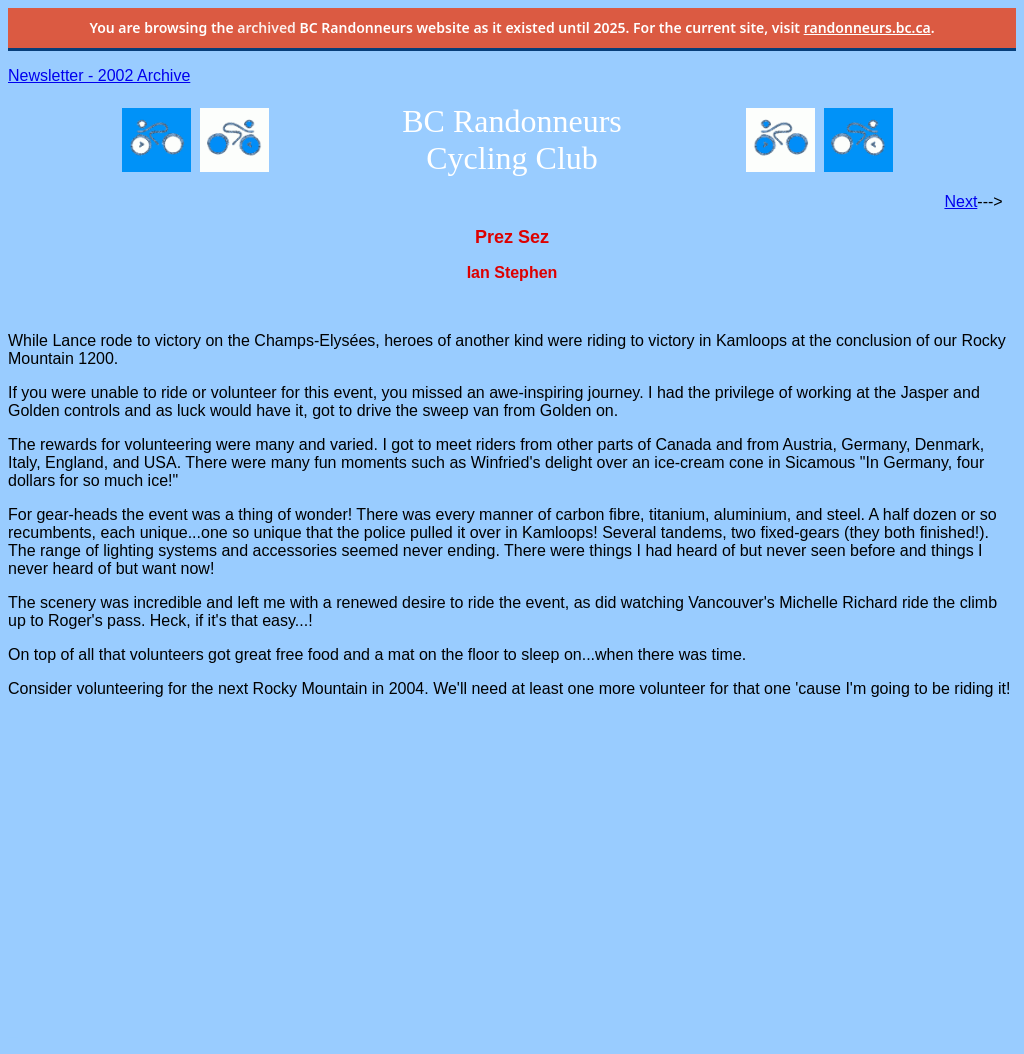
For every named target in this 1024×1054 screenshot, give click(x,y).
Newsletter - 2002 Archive (99, 75)
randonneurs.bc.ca (867, 27)
